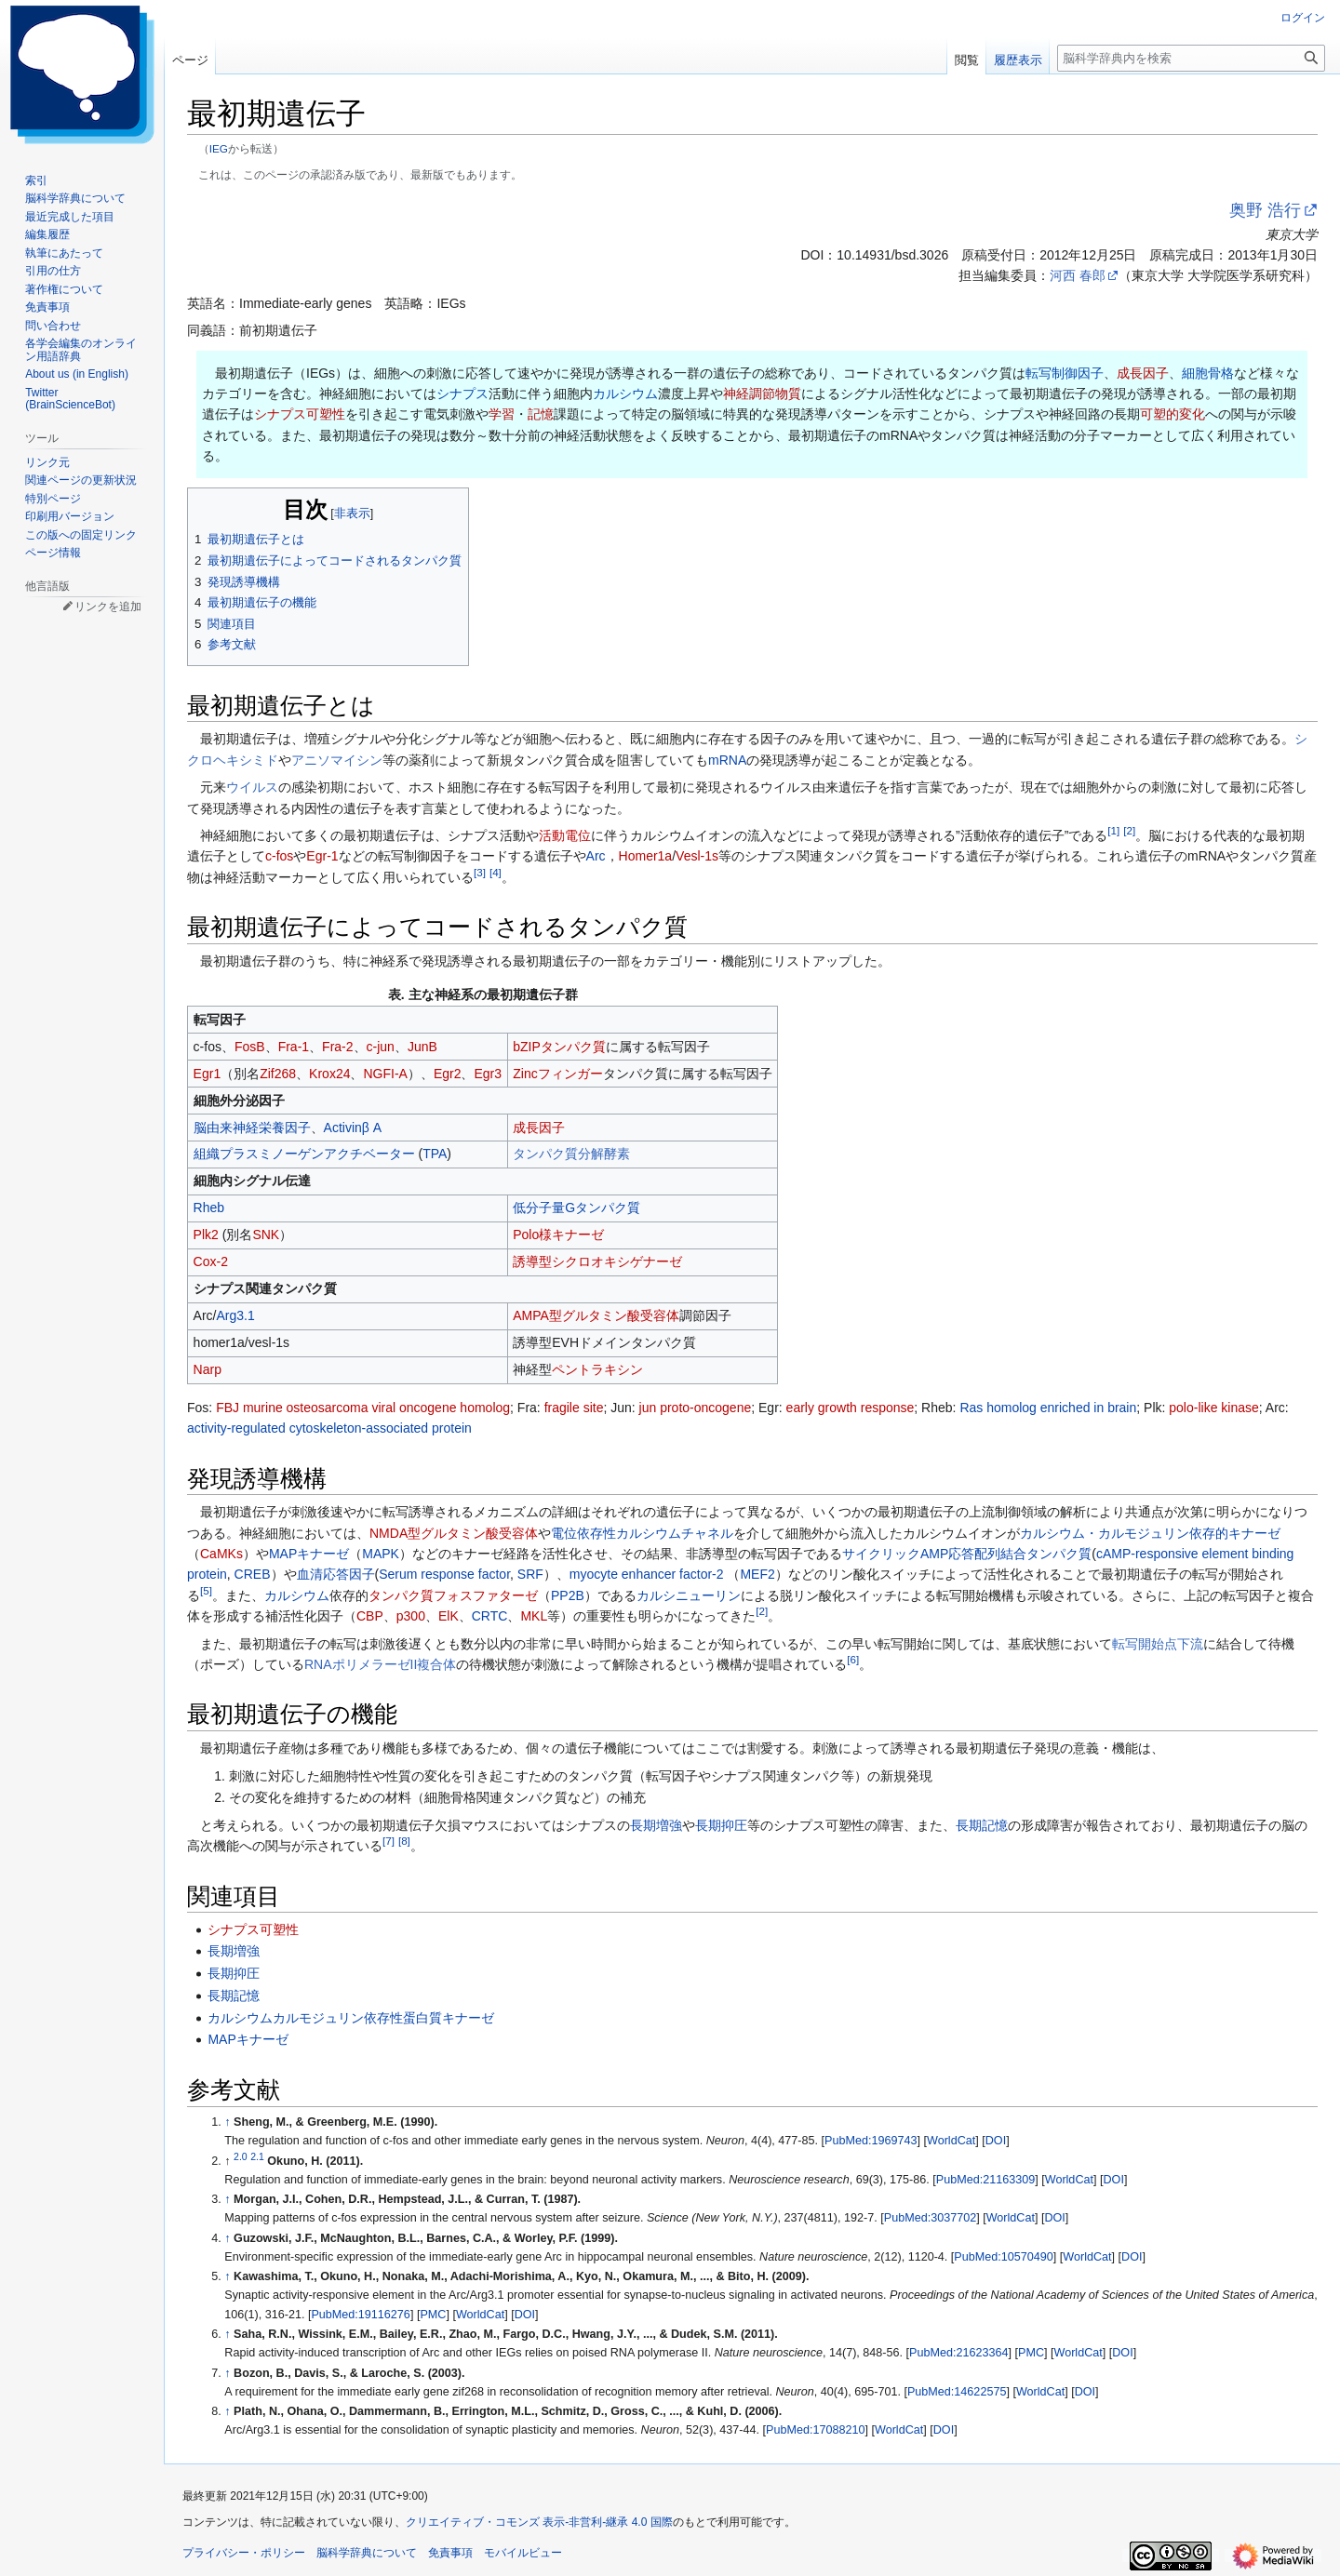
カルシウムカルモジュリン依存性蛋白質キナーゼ (351, 2017)
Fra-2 (337, 1046)
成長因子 (1143, 373)
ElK (448, 1615)
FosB (249, 1046)
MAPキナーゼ (309, 1553)
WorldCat (951, 2140)
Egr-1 (322, 855)
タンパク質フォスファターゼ (453, 1595)
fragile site (574, 1407)
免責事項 (450, 2552)
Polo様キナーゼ (558, 1234)
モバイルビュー (523, 2552)
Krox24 (329, 1073)
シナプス (462, 393)
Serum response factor (444, 1574)
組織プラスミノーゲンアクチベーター (304, 1153)
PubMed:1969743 (870, 2140)
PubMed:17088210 (815, 2429)
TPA (434, 1153)
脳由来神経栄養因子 (252, 1127)
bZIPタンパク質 (559, 1046)
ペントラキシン (597, 1369)
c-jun (381, 1046)
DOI (995, 2140)
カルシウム (625, 393)
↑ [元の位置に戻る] (227, 2122)
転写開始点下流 (1157, 1643)
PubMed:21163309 (985, 2179)
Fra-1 (293, 1046)
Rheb (209, 1207)
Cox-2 (211, 1261)
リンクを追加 (107, 606)
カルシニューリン (688, 1595)
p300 (410, 1615)
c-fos (279, 855)
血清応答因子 (336, 1574)
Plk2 (206, 1234)
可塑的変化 (1172, 414)
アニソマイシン (336, 760)
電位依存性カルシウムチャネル (642, 1533)
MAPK (380, 1553)
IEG (218, 148)
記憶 (541, 414)
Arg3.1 (235, 1315)
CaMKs (221, 1553)
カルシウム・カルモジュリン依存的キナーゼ (1150, 1533)
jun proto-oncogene (695, 1407)
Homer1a (646, 855)
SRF (530, 1574)
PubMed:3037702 (930, 2217)
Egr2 (448, 1073)
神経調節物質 (762, 393)
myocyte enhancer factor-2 (647, 1574)
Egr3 (488, 1073)
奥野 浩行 (1265, 210)
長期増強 (656, 1825)
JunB (422, 1046)
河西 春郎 (1078, 275)
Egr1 (207, 1073)
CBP (369, 1615)
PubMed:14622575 (956, 2391)
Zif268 (278, 1073)
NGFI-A (385, 1073)
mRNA (727, 760)
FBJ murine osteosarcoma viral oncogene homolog (363, 1407)
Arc (596, 855)
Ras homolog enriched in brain (1047, 1407)
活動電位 (565, 835)
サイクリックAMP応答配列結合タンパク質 (967, 1553)
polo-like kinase (1214, 1407)
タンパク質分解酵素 (571, 1153)
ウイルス (252, 787)
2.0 (241, 2156)
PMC (433, 2314)
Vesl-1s (697, 855)
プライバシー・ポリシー (243, 2552)
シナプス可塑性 (299, 414)
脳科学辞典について (366, 2552)
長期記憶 (982, 1825)
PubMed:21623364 (958, 2352)
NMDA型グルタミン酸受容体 (453, 1533)
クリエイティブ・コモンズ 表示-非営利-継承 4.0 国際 (539, 2522)
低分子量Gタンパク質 (576, 1207)
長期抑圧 (721, 1825)
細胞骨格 (1208, 373)
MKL (533, 1615)
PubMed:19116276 (360, 2314)
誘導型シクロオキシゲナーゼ (597, 1261)
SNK (265, 1234)
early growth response (850, 1407)
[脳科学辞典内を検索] (1191, 58)
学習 (502, 414)
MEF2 (757, 1574)
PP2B (567, 1595)
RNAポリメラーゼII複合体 (380, 1664)
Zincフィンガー (557, 1073)
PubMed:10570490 (1003, 2256)
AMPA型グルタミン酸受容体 (596, 1315)
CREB (252, 1574)
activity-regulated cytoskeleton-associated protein (329, 1428)
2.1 (257, 2156)
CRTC (490, 1615)
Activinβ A (353, 1127)
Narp (207, 1369)
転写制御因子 (1064, 373)
